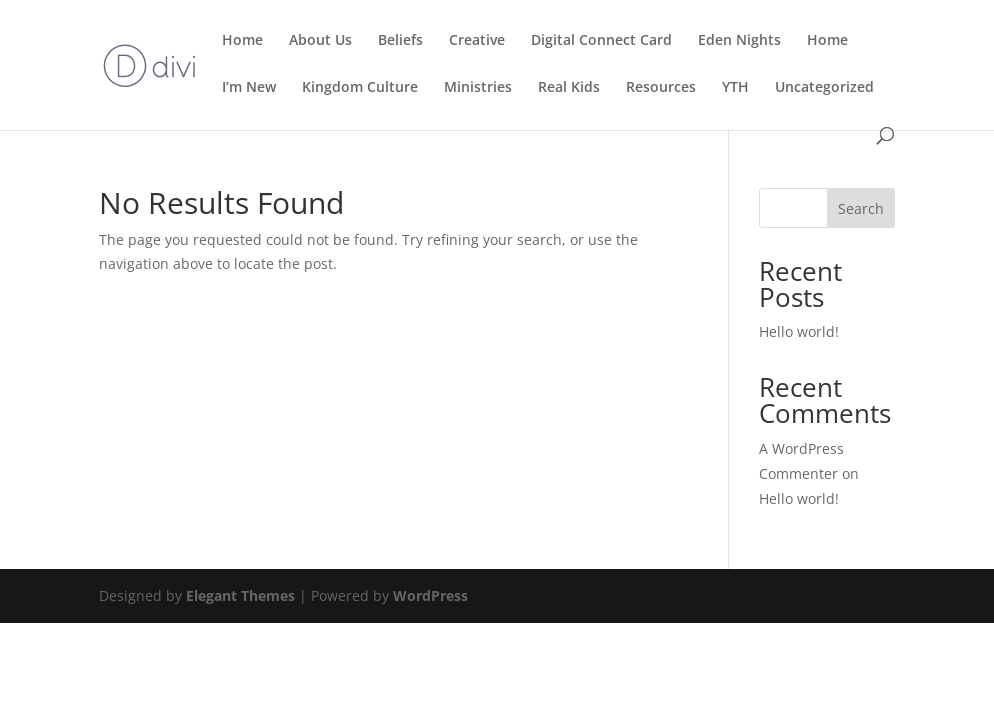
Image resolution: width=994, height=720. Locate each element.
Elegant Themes (240, 595)
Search (861, 208)
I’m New (249, 88)
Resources (661, 88)
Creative (477, 41)
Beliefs (400, 41)
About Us (320, 41)
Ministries (478, 88)
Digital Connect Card (601, 41)
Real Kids (569, 88)
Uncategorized (824, 88)
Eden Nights (739, 41)
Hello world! (799, 331)
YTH (735, 88)
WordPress (430, 595)
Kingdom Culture (360, 88)
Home (242, 41)
